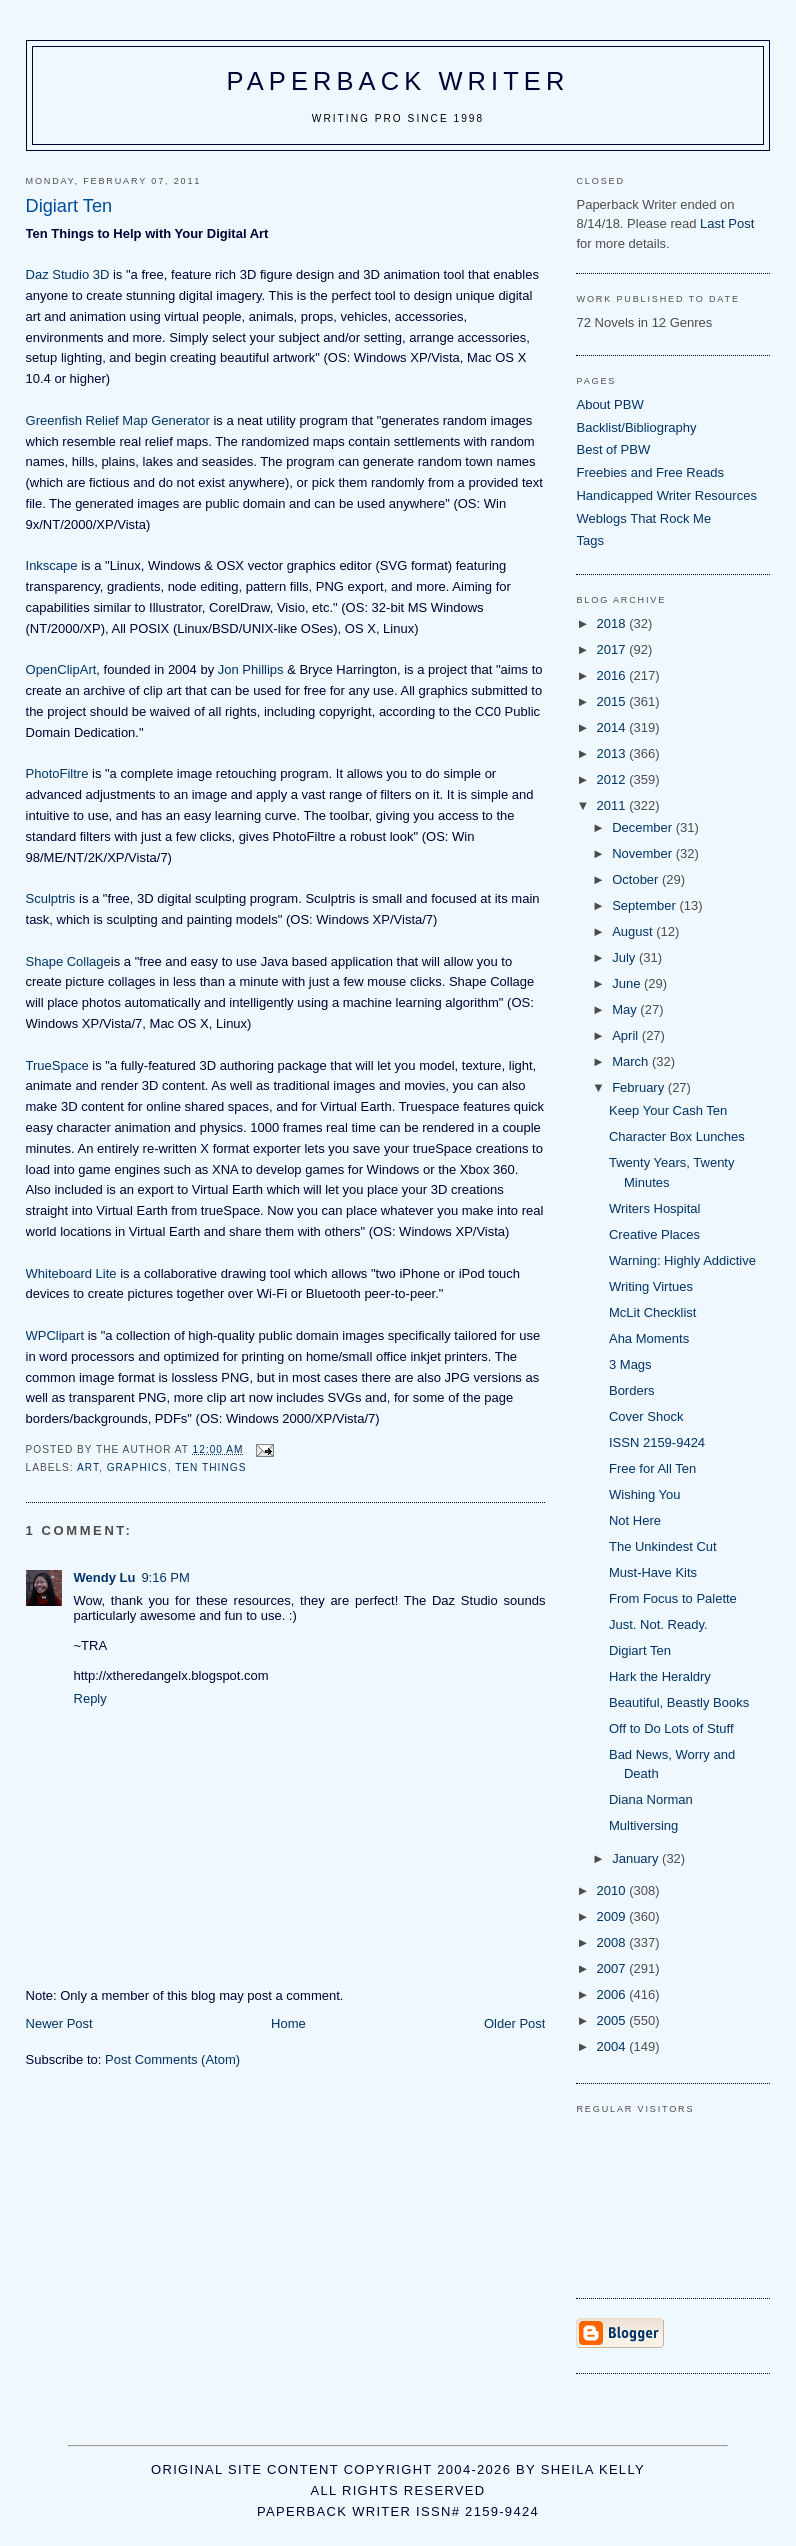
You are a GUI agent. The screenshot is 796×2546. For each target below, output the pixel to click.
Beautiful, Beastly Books (679, 1702)
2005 (613, 2020)
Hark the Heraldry (660, 1676)
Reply (90, 1698)
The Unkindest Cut (663, 1546)
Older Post (514, 2023)
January (637, 1858)
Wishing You (645, 1494)
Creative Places (654, 1234)
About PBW (609, 404)
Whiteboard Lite (71, 1273)
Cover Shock (646, 1416)
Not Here (635, 1520)
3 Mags (630, 1364)
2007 (613, 1968)
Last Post (727, 223)
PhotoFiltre (57, 773)
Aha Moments (649, 1338)
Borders (632, 1390)
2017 (613, 649)
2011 (613, 805)
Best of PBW (613, 449)
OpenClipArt (61, 669)
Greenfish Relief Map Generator (118, 420)
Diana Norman (651, 1799)
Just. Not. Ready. (658, 1624)
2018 (613, 623)
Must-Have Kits (653, 1572)
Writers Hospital (655, 1208)
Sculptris (51, 898)
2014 (613, 727)
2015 (613, 701)
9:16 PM (165, 1577)
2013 (613, 753)
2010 (613, 1890)
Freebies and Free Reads (649, 472)
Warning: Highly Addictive (682, 1260)
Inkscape (52, 565)
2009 (613, 1916)
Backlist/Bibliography (636, 427)
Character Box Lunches (677, 1136)
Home (288, 2023)
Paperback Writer (398, 81)
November (644, 853)
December (644, 827)
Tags (589, 540)
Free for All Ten (652, 1468)
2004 (613, 2046)
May (626, 1009)
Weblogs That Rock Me (643, 518)
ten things (210, 1467)
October (637, 879)
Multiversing (643, 1825)
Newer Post (59, 2023)
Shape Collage (68, 961)
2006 (613, 1994)
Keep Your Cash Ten (668, 1110)
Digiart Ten (640, 1650)
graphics (137, 1467)
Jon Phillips (251, 669)
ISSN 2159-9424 (657, 1442)
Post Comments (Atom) (172, 2059)
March (632, 1061)
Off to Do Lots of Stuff (671, 1728)
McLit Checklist (652, 1312)
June (628, 983)
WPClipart (55, 1335)
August (634, 931)
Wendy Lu (105, 1577)
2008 (613, 1942)
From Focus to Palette (673, 1598)
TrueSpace (57, 1065)
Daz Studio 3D (68, 274)
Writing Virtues (651, 1286)
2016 (613, 675)
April (627, 1035)
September (645, 905)
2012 (613, 779)
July (625, 957)
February (640, 1087)
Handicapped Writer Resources (666, 495)
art (88, 1467)
